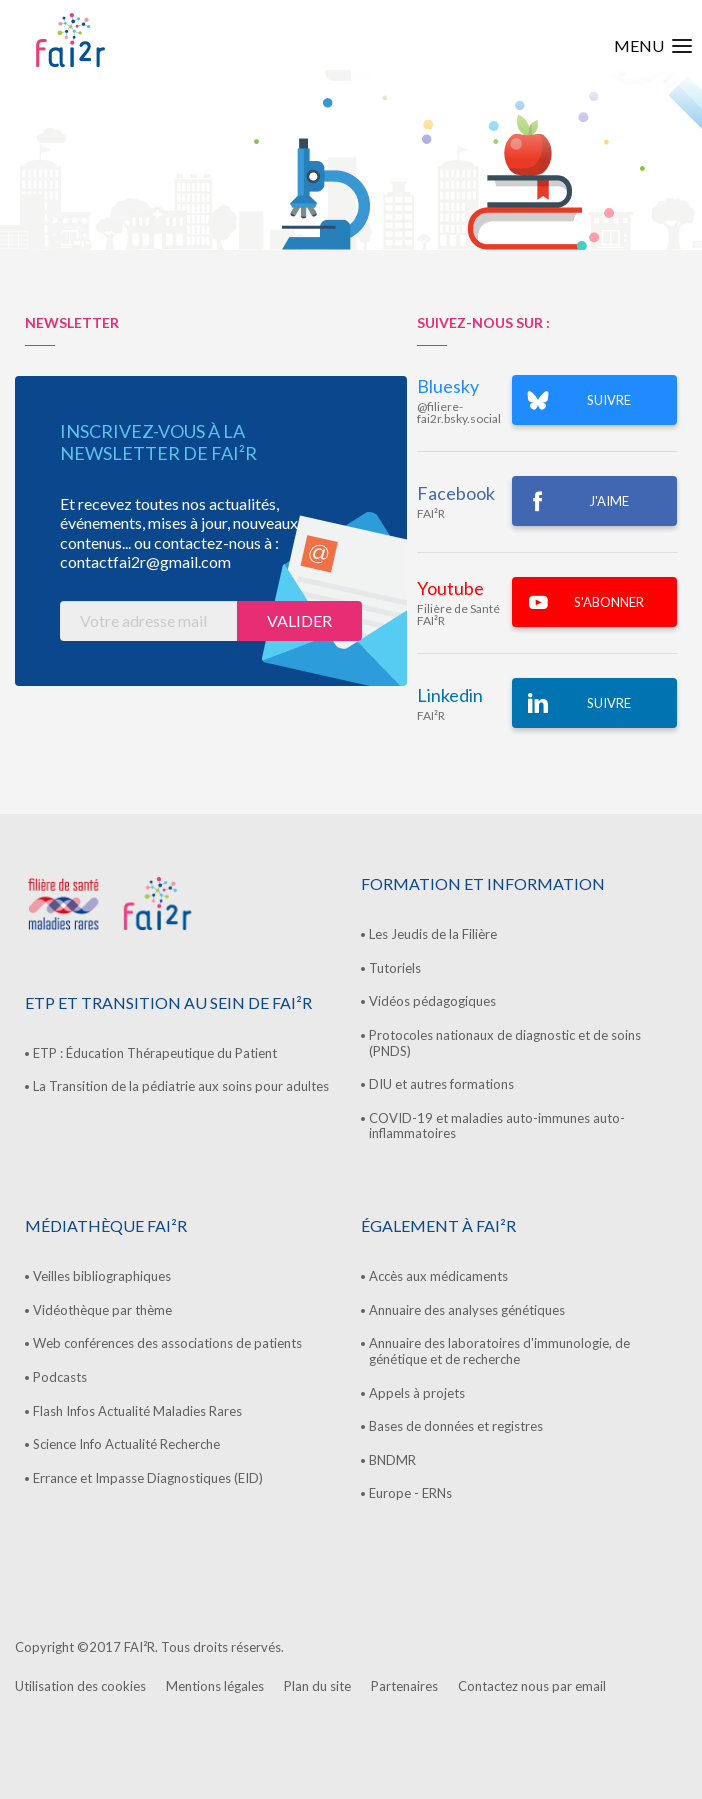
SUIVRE (609, 400)
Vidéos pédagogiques (432, 1001)
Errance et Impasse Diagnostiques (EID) (148, 1478)
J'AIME (609, 501)
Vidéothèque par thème (102, 1310)
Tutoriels (395, 968)
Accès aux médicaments (438, 1276)
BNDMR (392, 1460)
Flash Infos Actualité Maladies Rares (137, 1411)
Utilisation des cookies (80, 1686)
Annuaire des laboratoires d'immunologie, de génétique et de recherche (499, 1351)
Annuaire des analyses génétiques (467, 1310)
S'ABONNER (609, 602)
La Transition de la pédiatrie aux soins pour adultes (181, 1086)
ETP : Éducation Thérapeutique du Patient (155, 1053)
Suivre (609, 703)
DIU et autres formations (441, 1084)
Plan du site (317, 1686)
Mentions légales (215, 1686)
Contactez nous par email (532, 1686)
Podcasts (60, 1377)
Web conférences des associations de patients (167, 1343)
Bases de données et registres (456, 1426)
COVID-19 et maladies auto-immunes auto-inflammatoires (497, 1126)
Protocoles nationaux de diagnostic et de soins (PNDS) (505, 1043)
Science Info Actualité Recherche (126, 1444)
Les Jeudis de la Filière (433, 934)
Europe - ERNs (410, 1493)
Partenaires (404, 1686)
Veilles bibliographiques (102, 1276)
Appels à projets (417, 1393)
